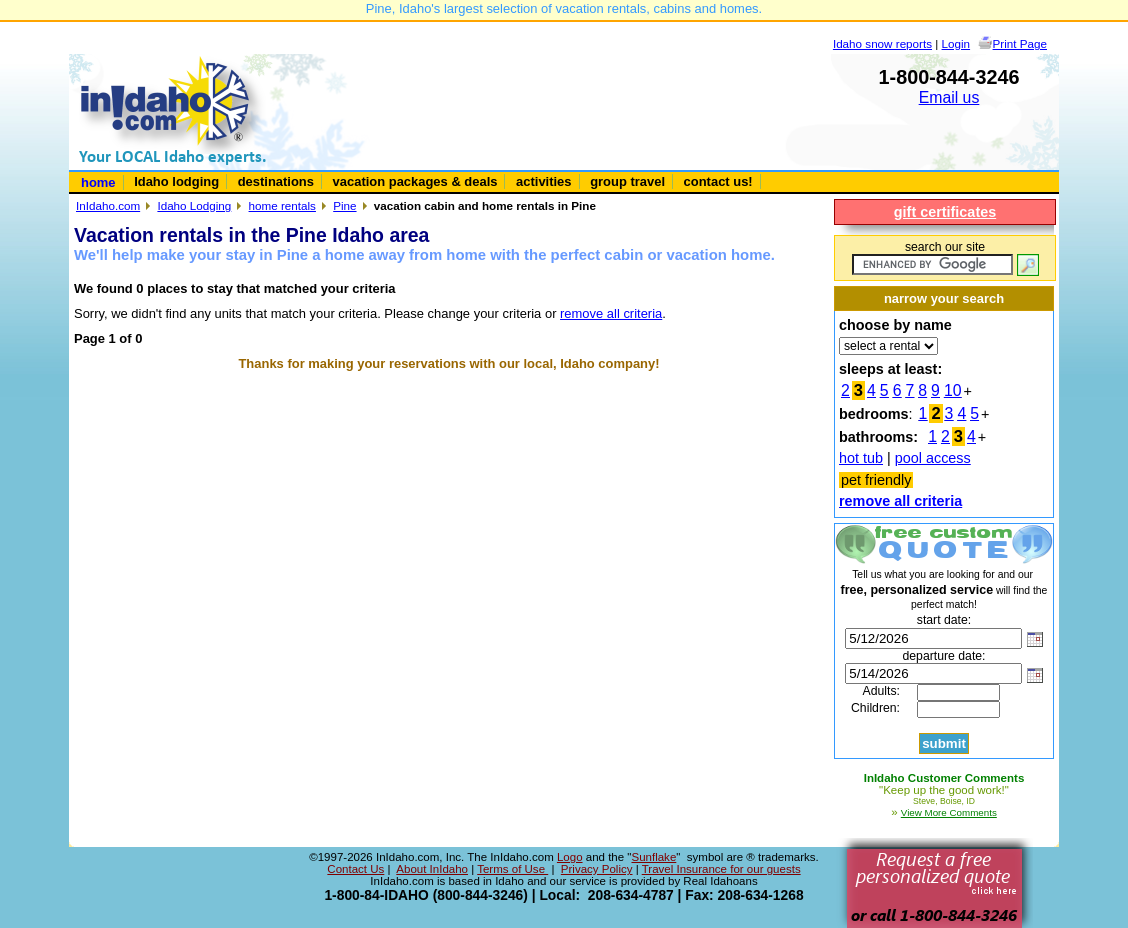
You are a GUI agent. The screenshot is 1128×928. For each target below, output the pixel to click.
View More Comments (949, 812)
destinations (276, 181)
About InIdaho (432, 869)
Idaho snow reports (882, 43)
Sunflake (653, 857)
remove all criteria (611, 313)
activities (543, 181)
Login (956, 43)
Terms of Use (512, 869)
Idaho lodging (176, 181)
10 (953, 390)
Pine (344, 205)
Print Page (1020, 43)
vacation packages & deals (415, 181)
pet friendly (876, 480)
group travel (627, 181)
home (98, 182)
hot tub (861, 458)
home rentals (282, 205)
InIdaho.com (108, 205)
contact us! (718, 181)
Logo (570, 857)
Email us (949, 97)
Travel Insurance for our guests (721, 869)
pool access (933, 458)
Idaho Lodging (194, 205)
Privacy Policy (597, 869)
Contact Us (355, 869)
